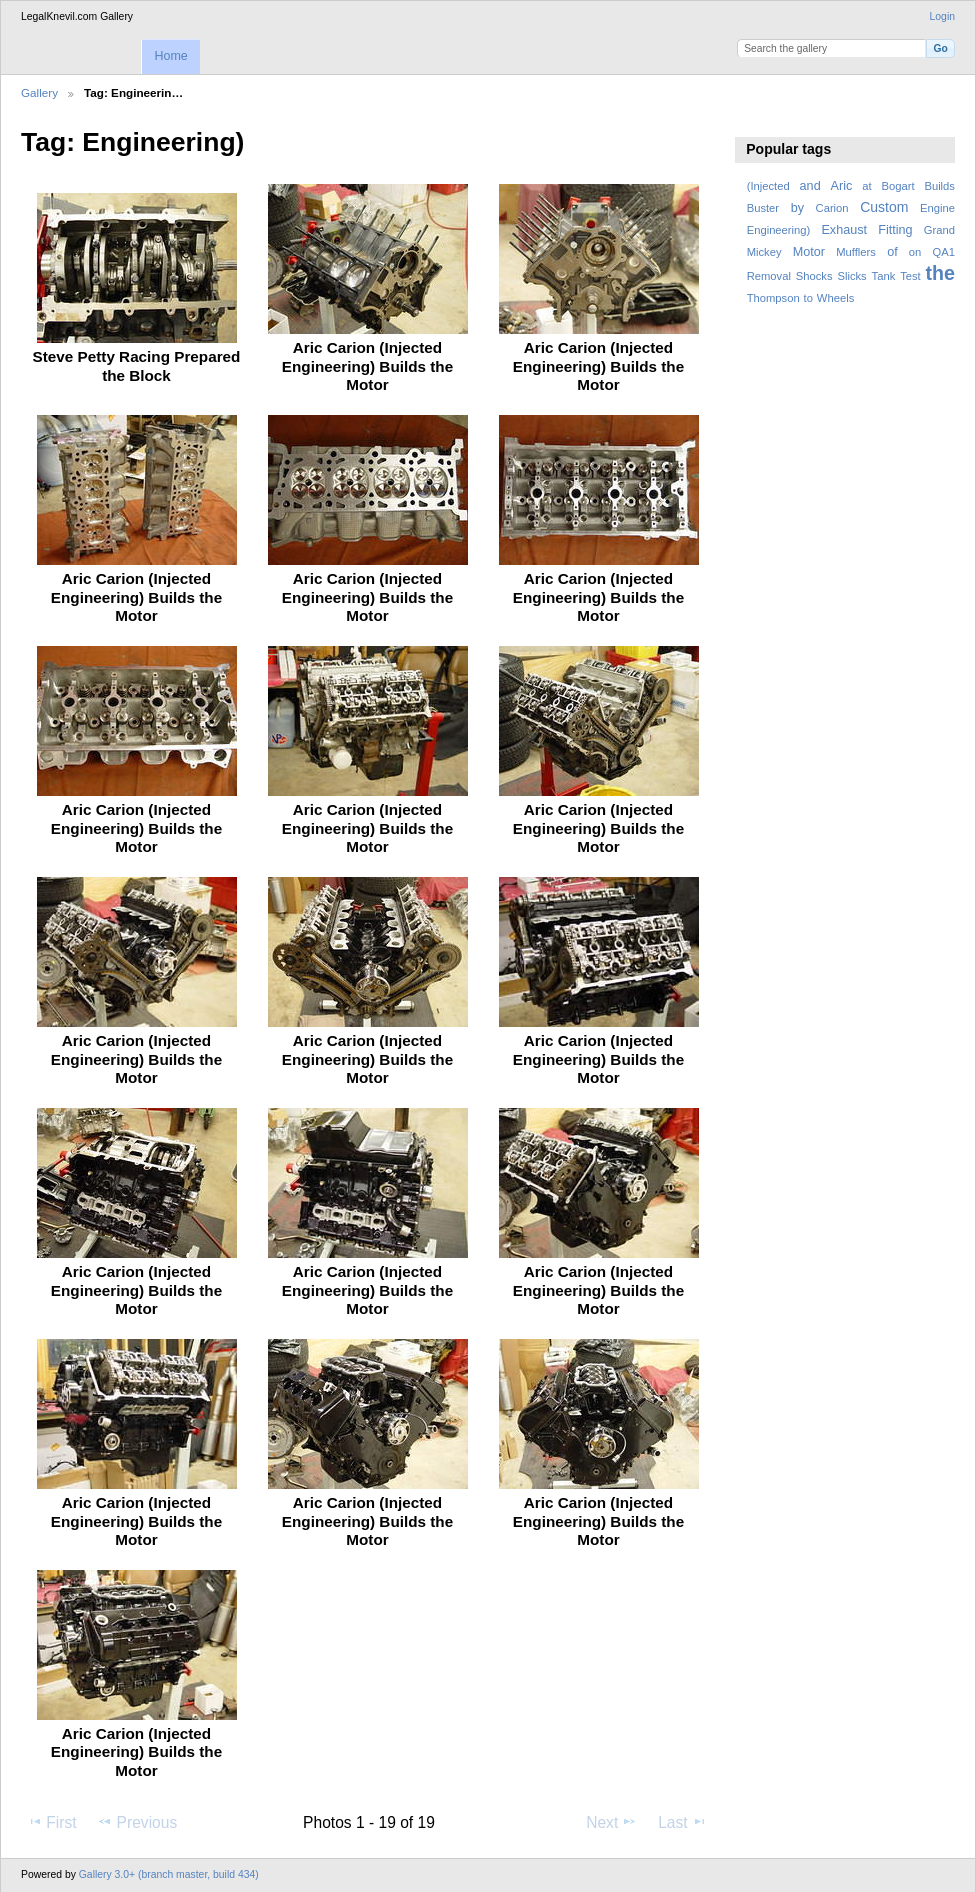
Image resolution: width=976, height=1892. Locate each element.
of (892, 252)
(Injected (768, 186)
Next (611, 1822)
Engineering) (779, 230)
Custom (884, 207)
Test (910, 276)
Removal (769, 276)
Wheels (835, 298)
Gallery (39, 92)
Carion (832, 208)
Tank (884, 276)
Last (682, 1822)
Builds (939, 186)
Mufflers (856, 252)
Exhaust (844, 230)
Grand (939, 230)
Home (170, 56)
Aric (842, 186)
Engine (937, 208)
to (808, 298)
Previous (137, 1822)
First (51, 1822)
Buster (763, 208)
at (866, 186)
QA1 (944, 252)
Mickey (764, 252)
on (915, 252)
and (810, 186)
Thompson (773, 298)
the (940, 273)
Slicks (851, 276)
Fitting (895, 230)
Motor (809, 252)
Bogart (897, 186)
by (797, 208)
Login (942, 16)
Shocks (814, 276)
